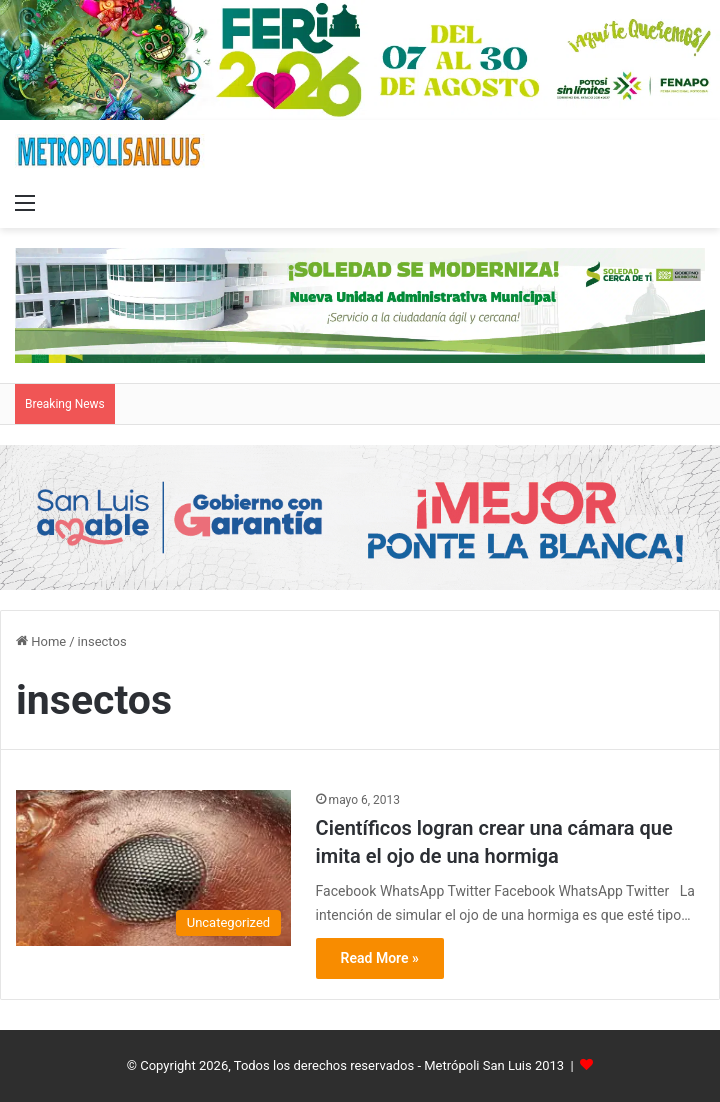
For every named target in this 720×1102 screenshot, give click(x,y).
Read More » (380, 958)
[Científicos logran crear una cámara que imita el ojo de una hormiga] (153, 868)
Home (41, 641)
